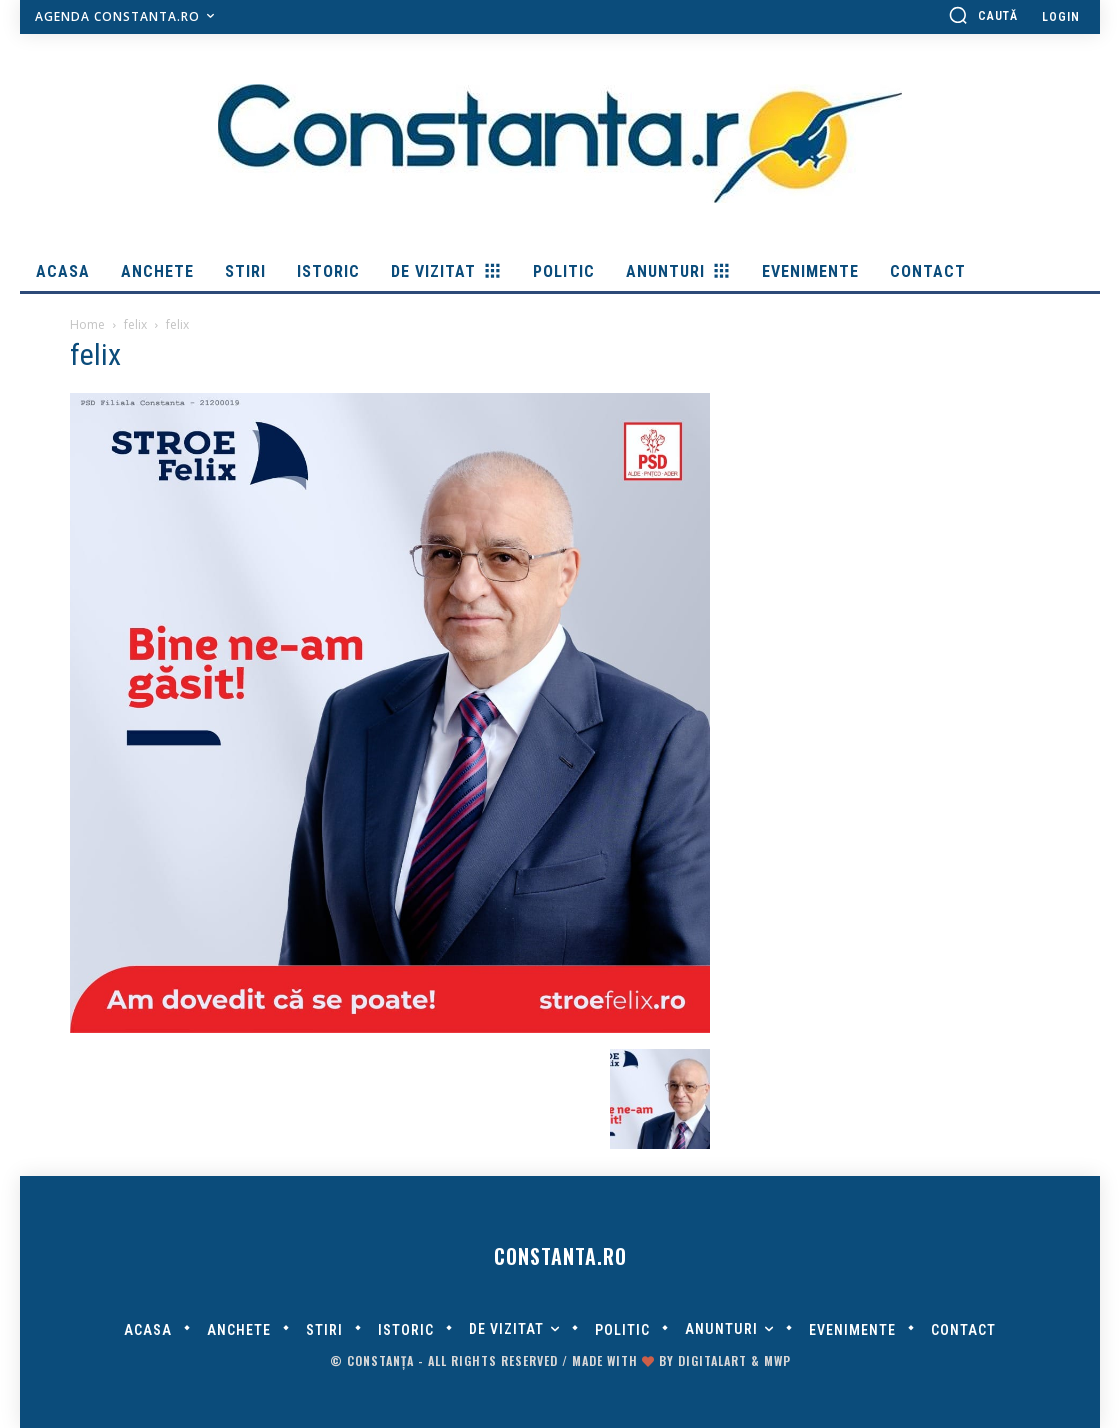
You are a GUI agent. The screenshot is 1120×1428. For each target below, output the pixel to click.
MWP (777, 1360)
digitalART (712, 1360)
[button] (983, 15)
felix (135, 324)
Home (87, 324)
